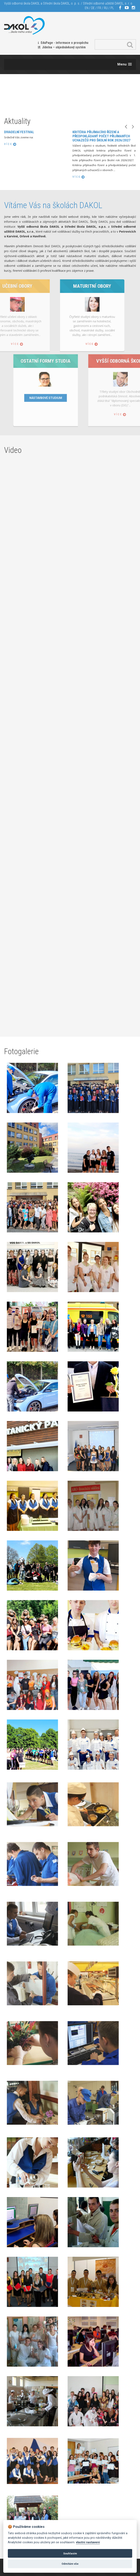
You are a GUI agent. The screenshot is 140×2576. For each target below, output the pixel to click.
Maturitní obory (38, 286)
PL (112, 8)
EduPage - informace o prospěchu (64, 43)
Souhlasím (70, 2553)
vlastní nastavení (88, 2542)
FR (99, 8)
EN (86, 8)
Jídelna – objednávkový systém (64, 47)
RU (106, 8)
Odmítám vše (70, 2563)
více (8, 144)
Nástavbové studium (100, 398)
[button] (124, 64)
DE (93, 8)
